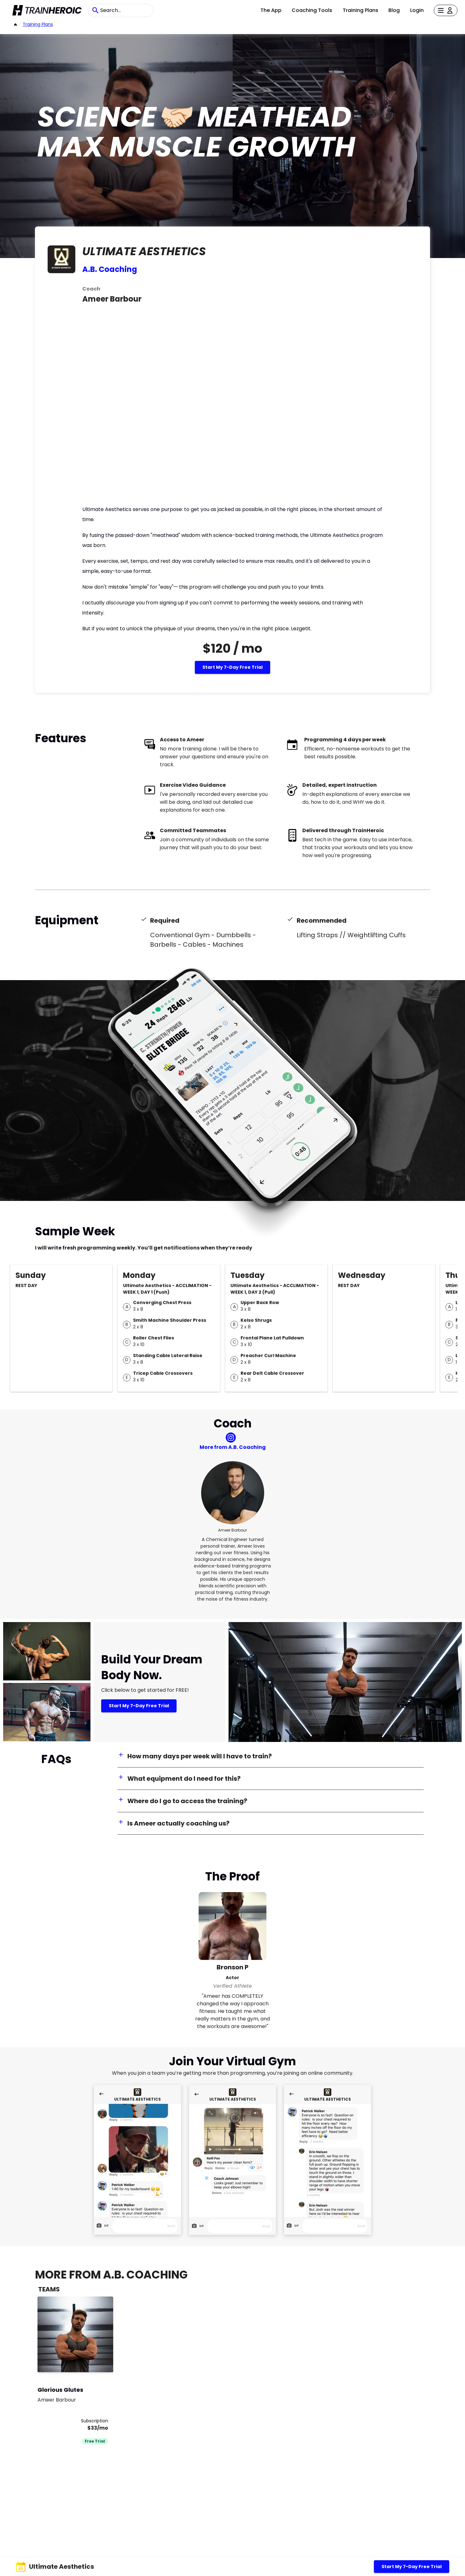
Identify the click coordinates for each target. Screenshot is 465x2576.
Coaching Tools (312, 10)
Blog (394, 10)
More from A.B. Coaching (233, 1447)
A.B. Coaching (109, 269)
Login (417, 10)
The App (271, 10)
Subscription (94, 2421)
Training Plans (360, 10)
